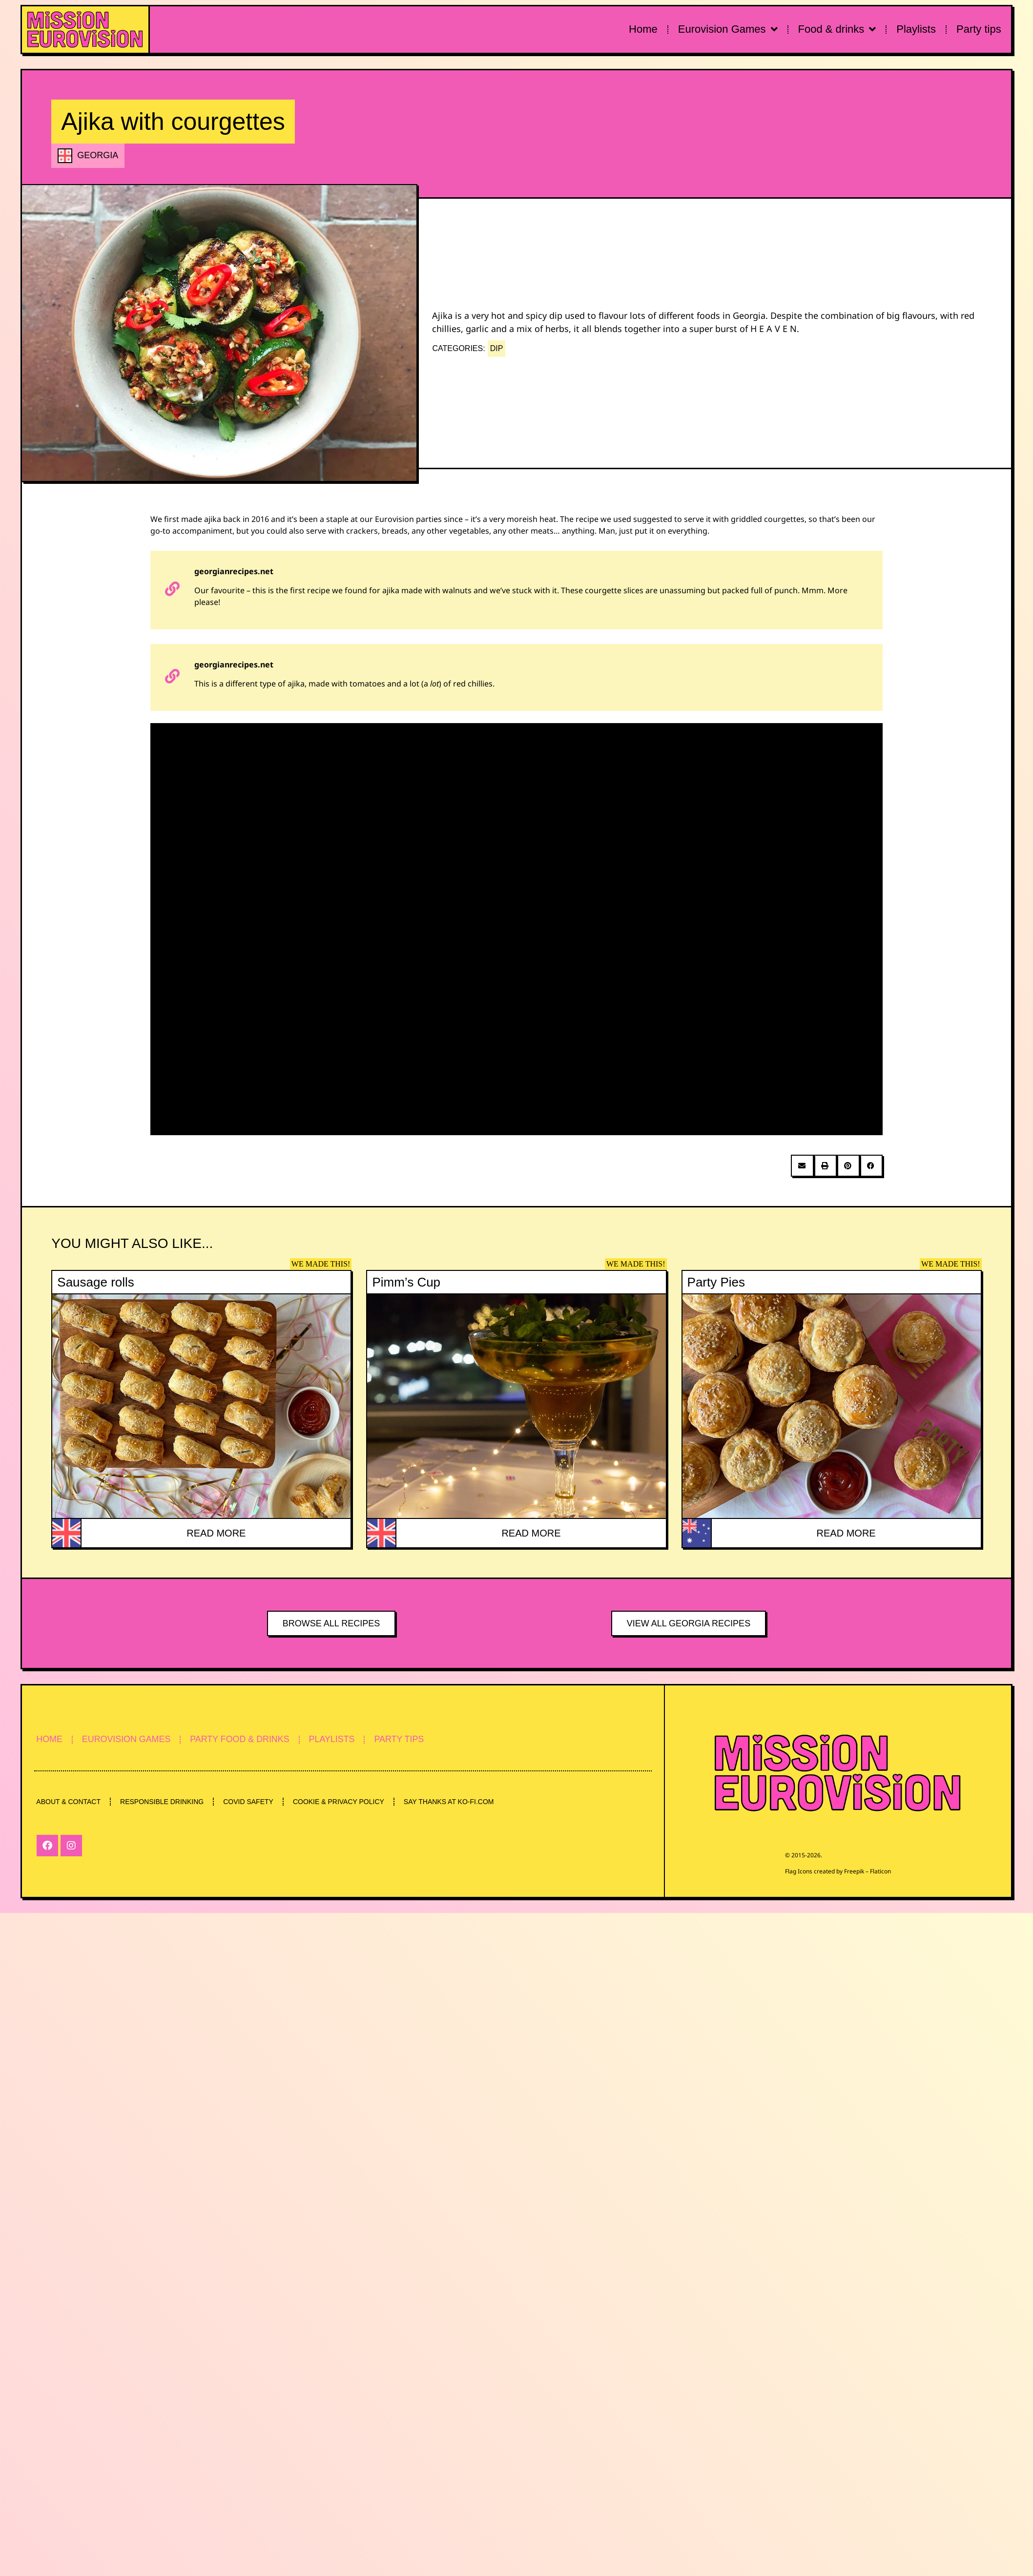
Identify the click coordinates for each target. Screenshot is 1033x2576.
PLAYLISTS (337, 1740)
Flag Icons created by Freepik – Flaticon (838, 1871)
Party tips (978, 29)
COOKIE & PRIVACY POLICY (342, 1802)
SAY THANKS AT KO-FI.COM (453, 1802)
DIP (496, 348)
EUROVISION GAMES (128, 1740)
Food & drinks (837, 29)
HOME (50, 1740)
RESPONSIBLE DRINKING (163, 1802)
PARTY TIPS (406, 1740)
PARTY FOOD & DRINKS (243, 1740)
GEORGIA (97, 155)
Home (643, 29)
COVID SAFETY (251, 1802)
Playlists (916, 29)
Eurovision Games (728, 29)
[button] (802, 1166)
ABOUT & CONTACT (69, 1802)
